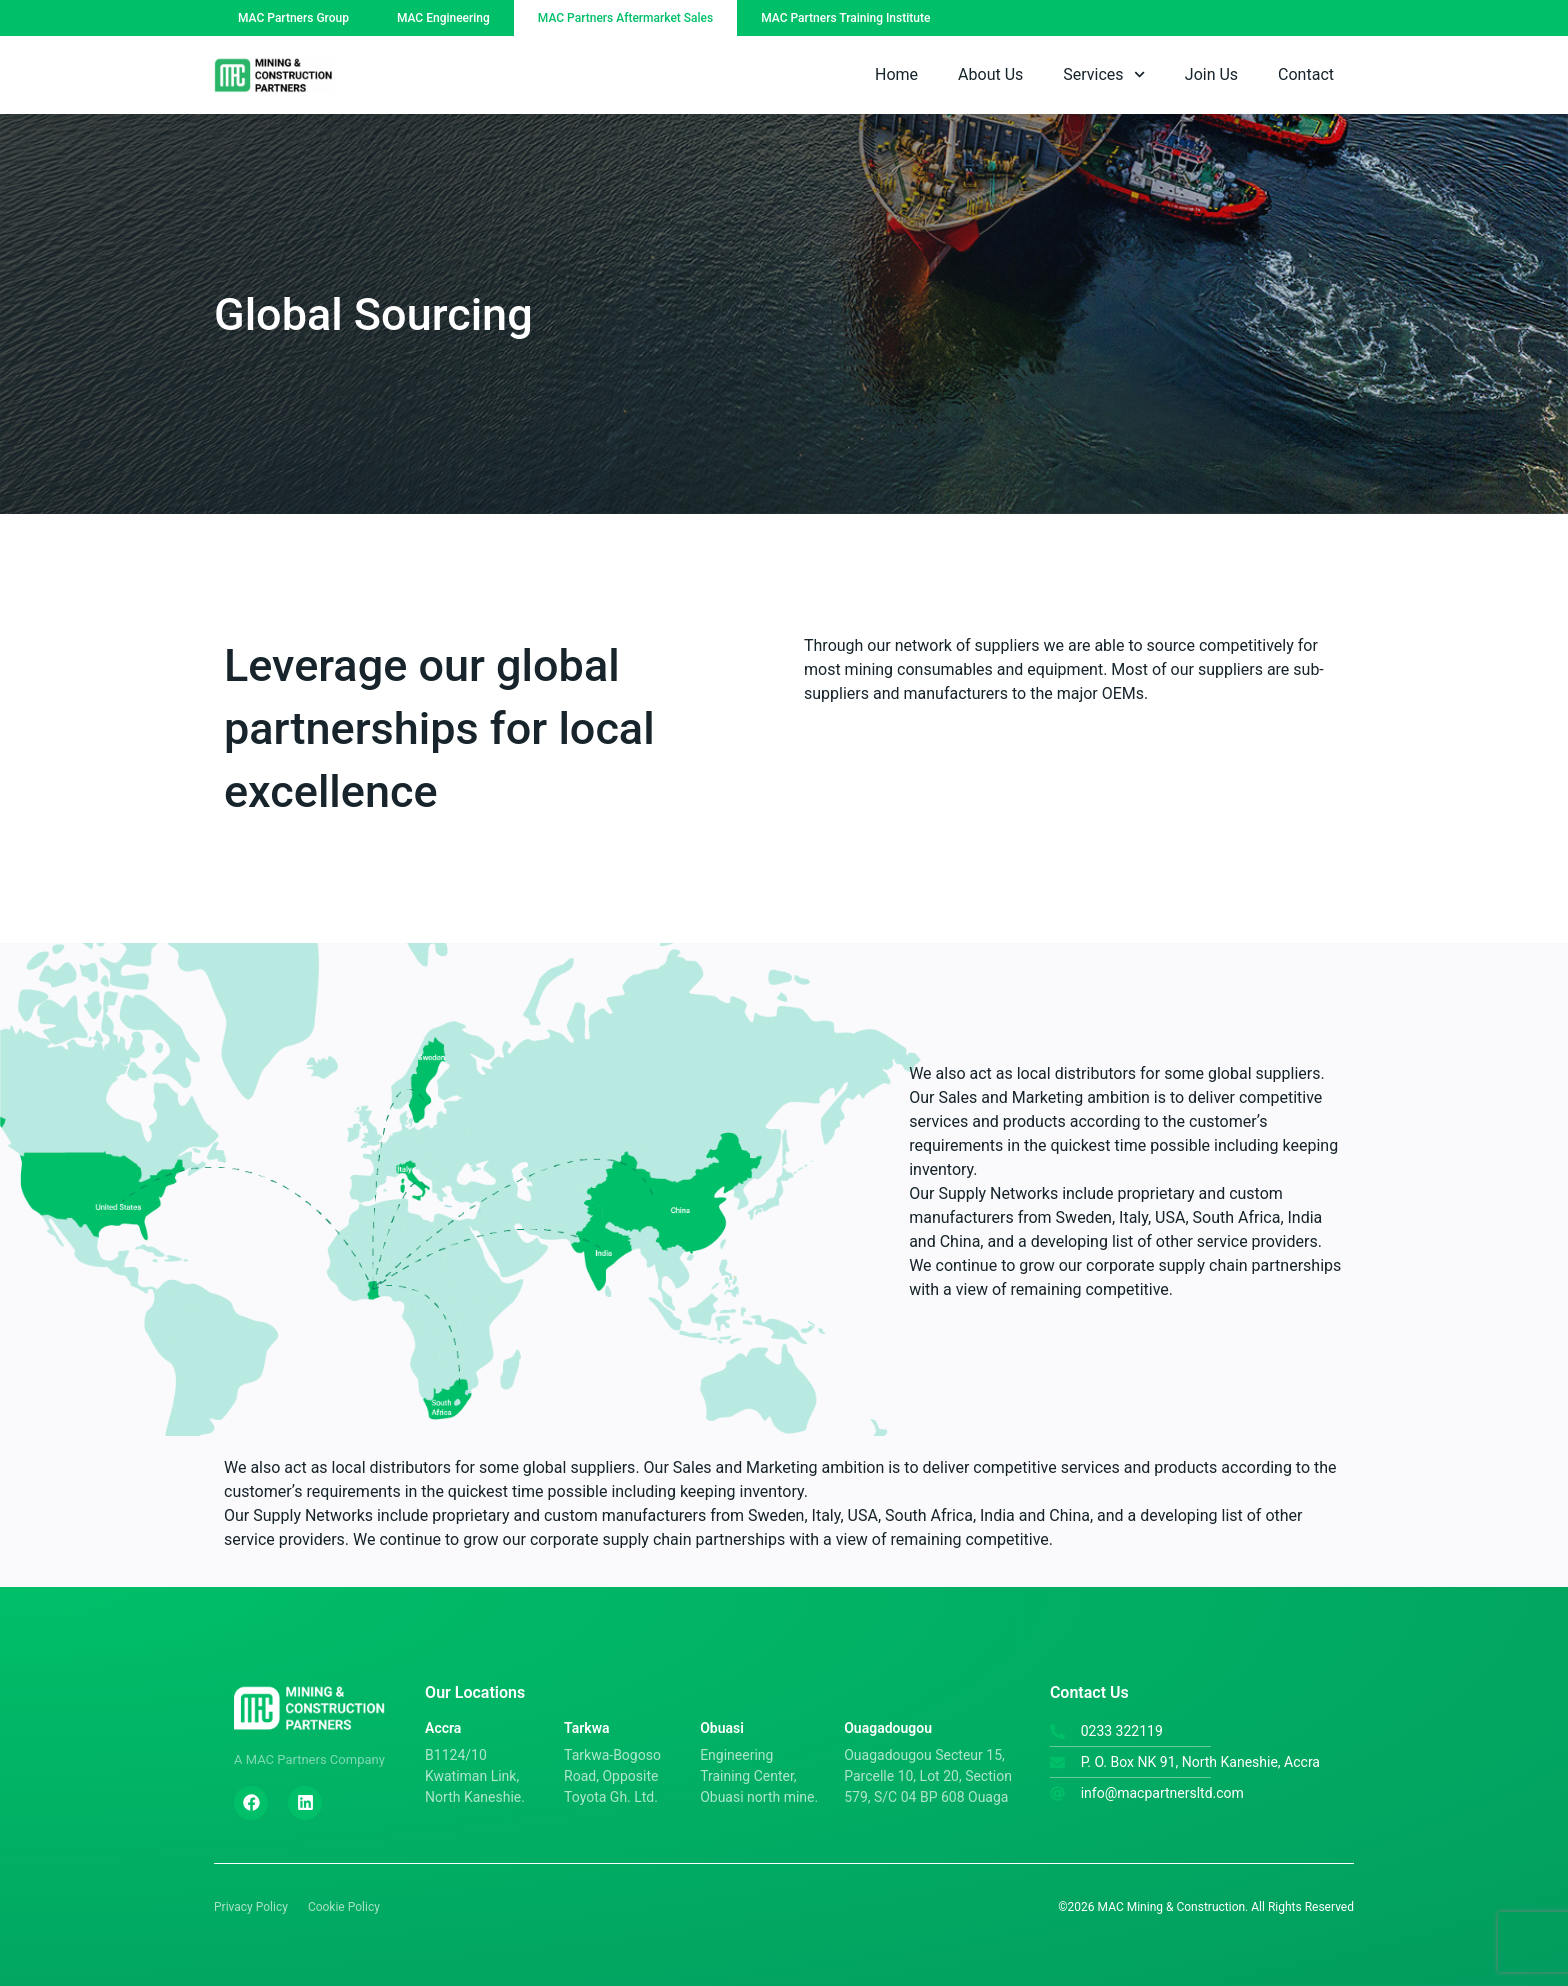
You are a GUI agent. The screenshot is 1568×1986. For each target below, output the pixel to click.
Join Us (1211, 74)
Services (1104, 74)
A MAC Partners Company (309, 1759)
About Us (990, 74)
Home (896, 74)
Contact (1306, 74)
